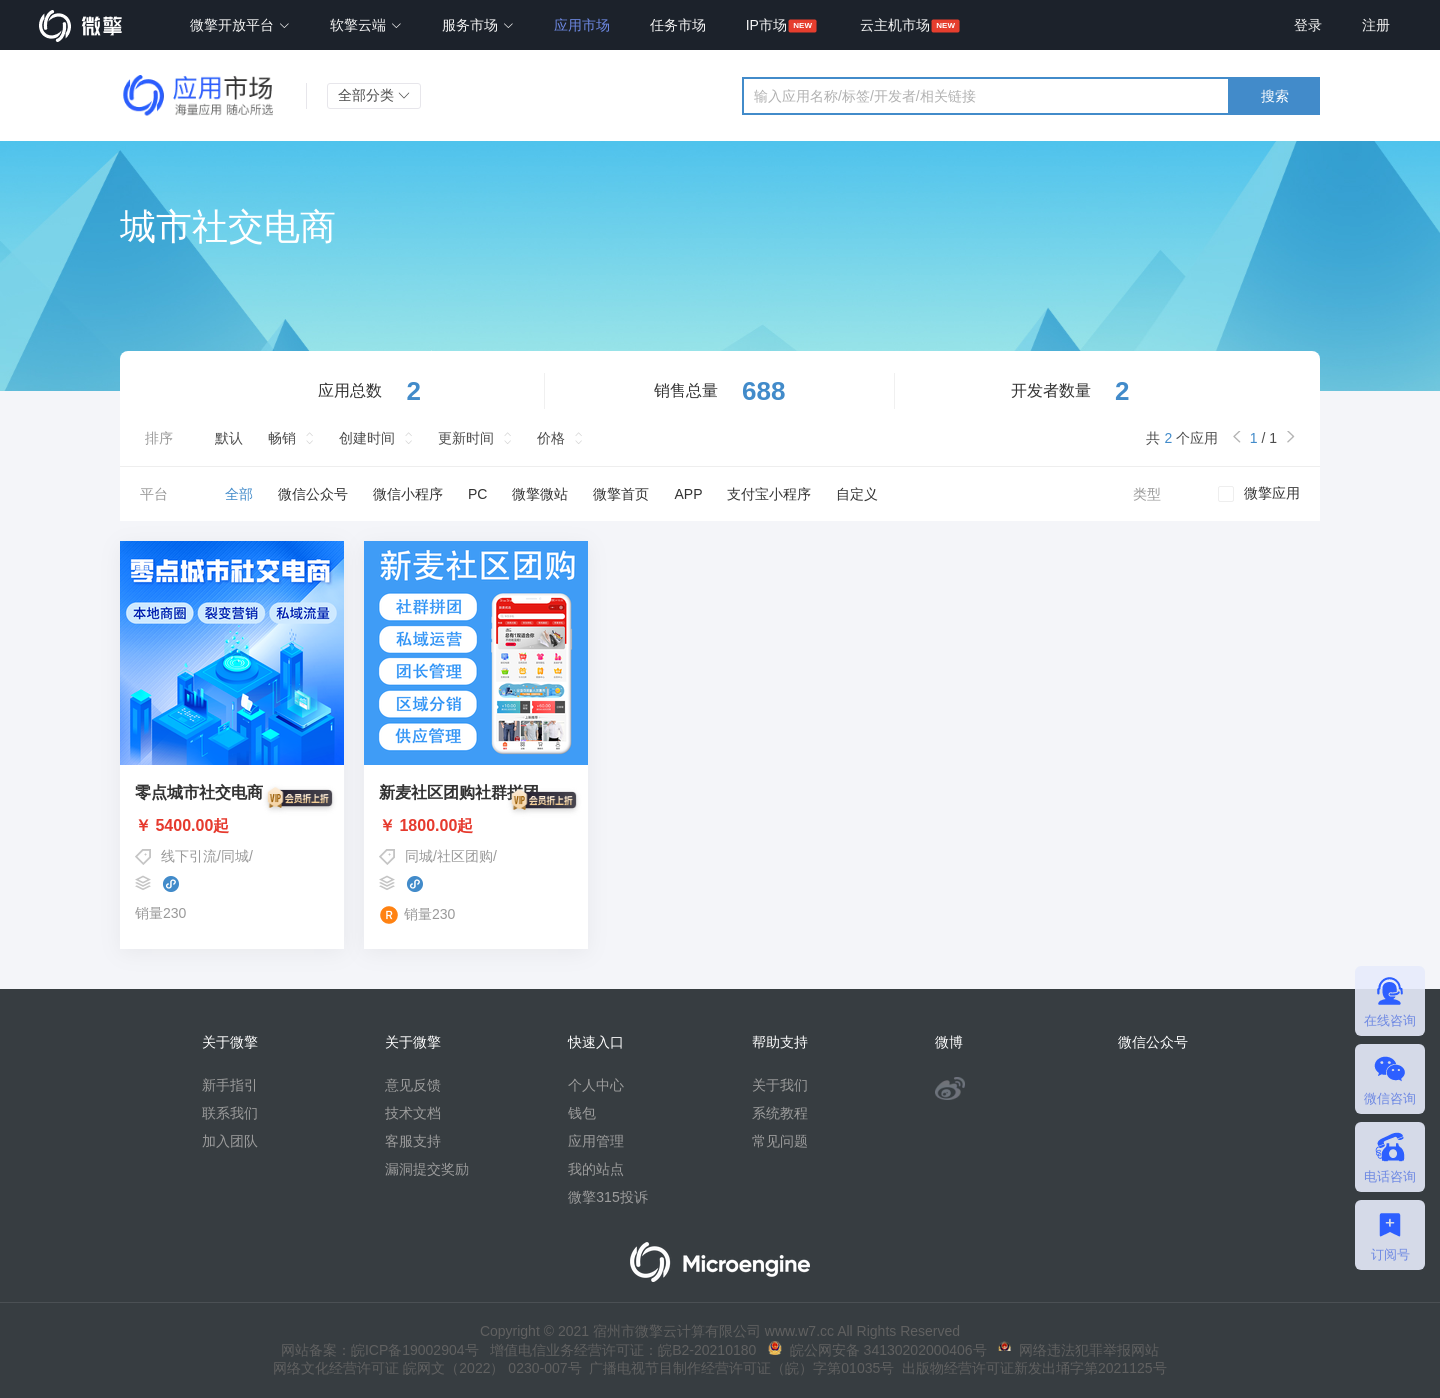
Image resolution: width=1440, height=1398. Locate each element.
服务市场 (478, 25)
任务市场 (678, 25)
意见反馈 (413, 1085)
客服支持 (413, 1141)
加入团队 (230, 1141)
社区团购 (465, 856)
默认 (229, 438)
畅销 (282, 438)
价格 (551, 438)
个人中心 (596, 1085)
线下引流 (189, 856)
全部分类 (374, 95)
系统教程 (780, 1113)
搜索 (1275, 96)
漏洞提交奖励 (427, 1169)
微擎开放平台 (240, 25)
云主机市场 (895, 25)
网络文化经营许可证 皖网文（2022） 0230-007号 (427, 1368)
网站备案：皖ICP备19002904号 (380, 1350)
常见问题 (780, 1141)
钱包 (582, 1113)
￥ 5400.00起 (232, 826)
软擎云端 (366, 25)
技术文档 (413, 1113)
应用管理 (596, 1141)
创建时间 (367, 438)
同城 (235, 856)
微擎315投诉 (607, 1197)
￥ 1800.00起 (476, 826)
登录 (1308, 25)
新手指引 (230, 1085)
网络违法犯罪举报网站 (1078, 1350)
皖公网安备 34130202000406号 (877, 1350)
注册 (1376, 25)
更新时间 (466, 438)
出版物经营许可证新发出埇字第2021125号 (1030, 1368)
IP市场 (766, 25)
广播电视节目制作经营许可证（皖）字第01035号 (738, 1368)
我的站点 (596, 1169)
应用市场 (582, 25)
